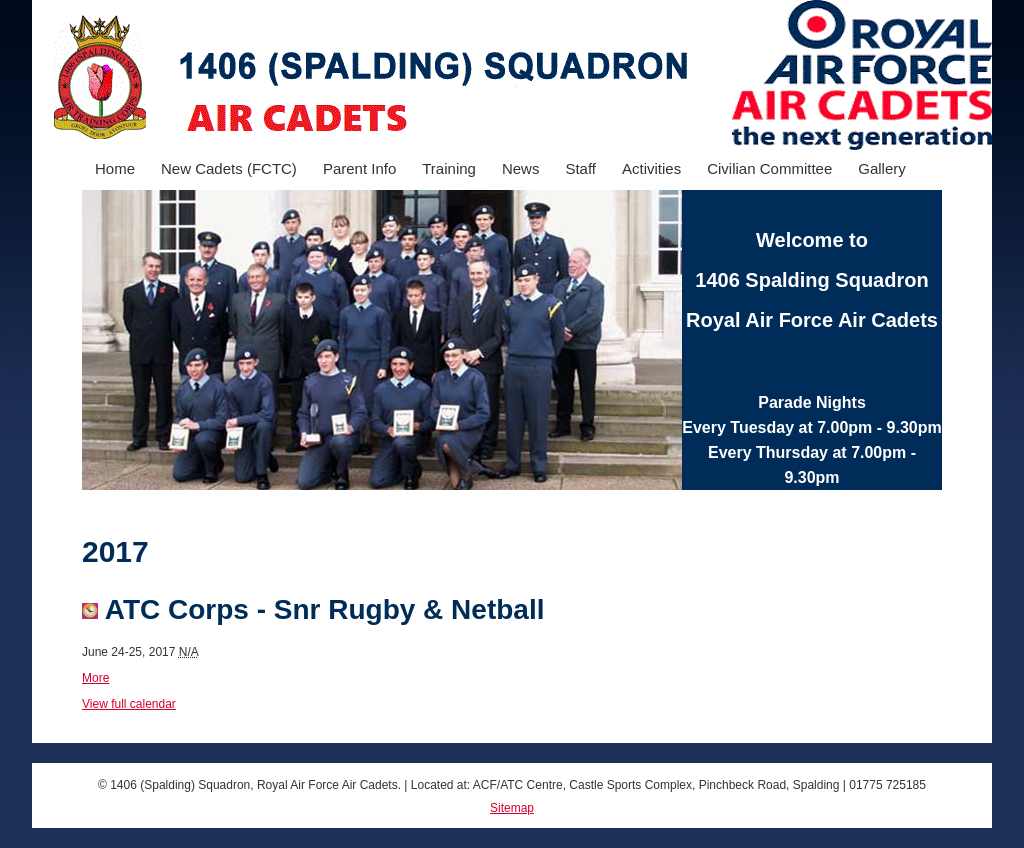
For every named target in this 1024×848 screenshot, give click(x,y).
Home (115, 168)
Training (449, 168)
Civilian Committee (769, 168)
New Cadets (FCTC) (229, 168)
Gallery (882, 168)
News (521, 168)
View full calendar (129, 704)
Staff (580, 168)
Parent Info (359, 168)
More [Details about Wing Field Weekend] (95, 678)
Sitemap (512, 808)
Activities (651, 168)
